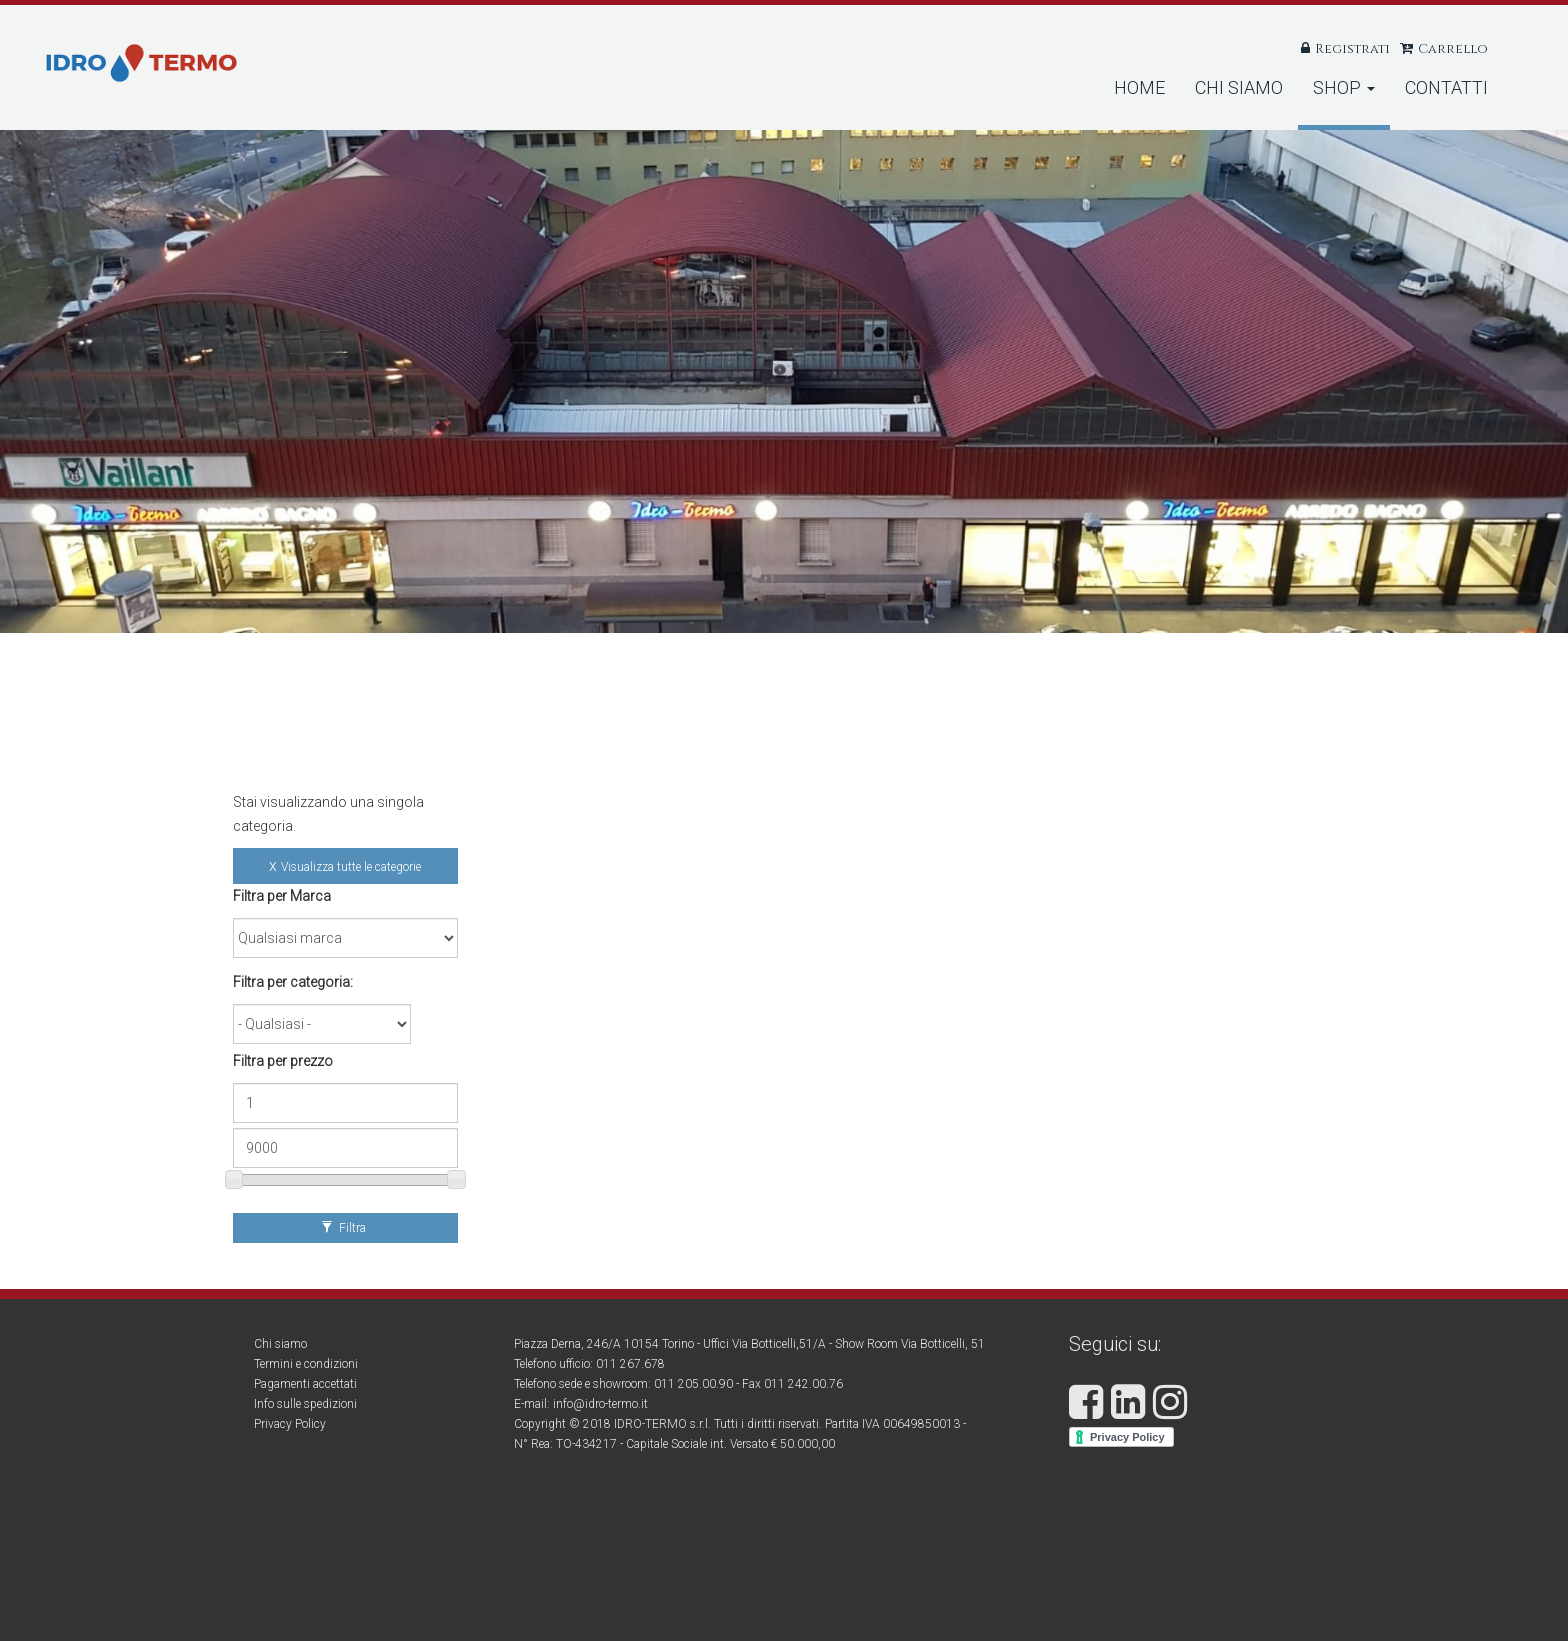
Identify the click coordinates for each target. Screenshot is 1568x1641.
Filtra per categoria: (293, 982)
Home (1139, 87)
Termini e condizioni (306, 1364)
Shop (1344, 87)
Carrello (1453, 49)
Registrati (1352, 49)
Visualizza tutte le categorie (351, 867)
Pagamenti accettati (305, 1384)
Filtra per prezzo (283, 1061)
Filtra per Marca (282, 896)
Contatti (1446, 87)
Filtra (343, 1228)
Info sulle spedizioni (305, 1404)
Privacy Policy (290, 1424)
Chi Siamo (1239, 87)
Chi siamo (280, 1344)
